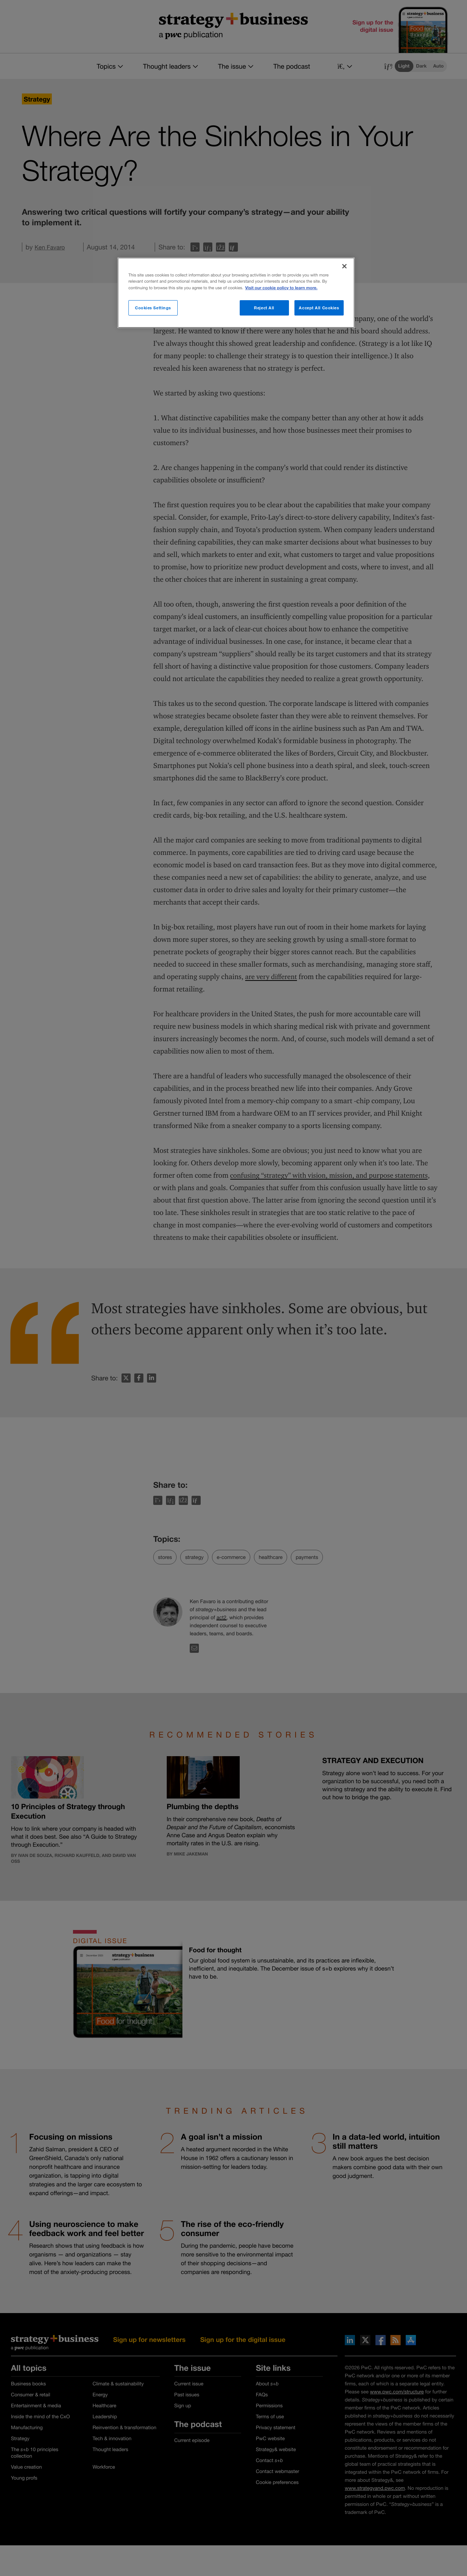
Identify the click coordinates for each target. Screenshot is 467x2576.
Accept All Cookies (319, 307)
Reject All (264, 307)
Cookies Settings (153, 307)
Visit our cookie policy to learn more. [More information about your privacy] (281, 288)
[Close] (344, 266)
